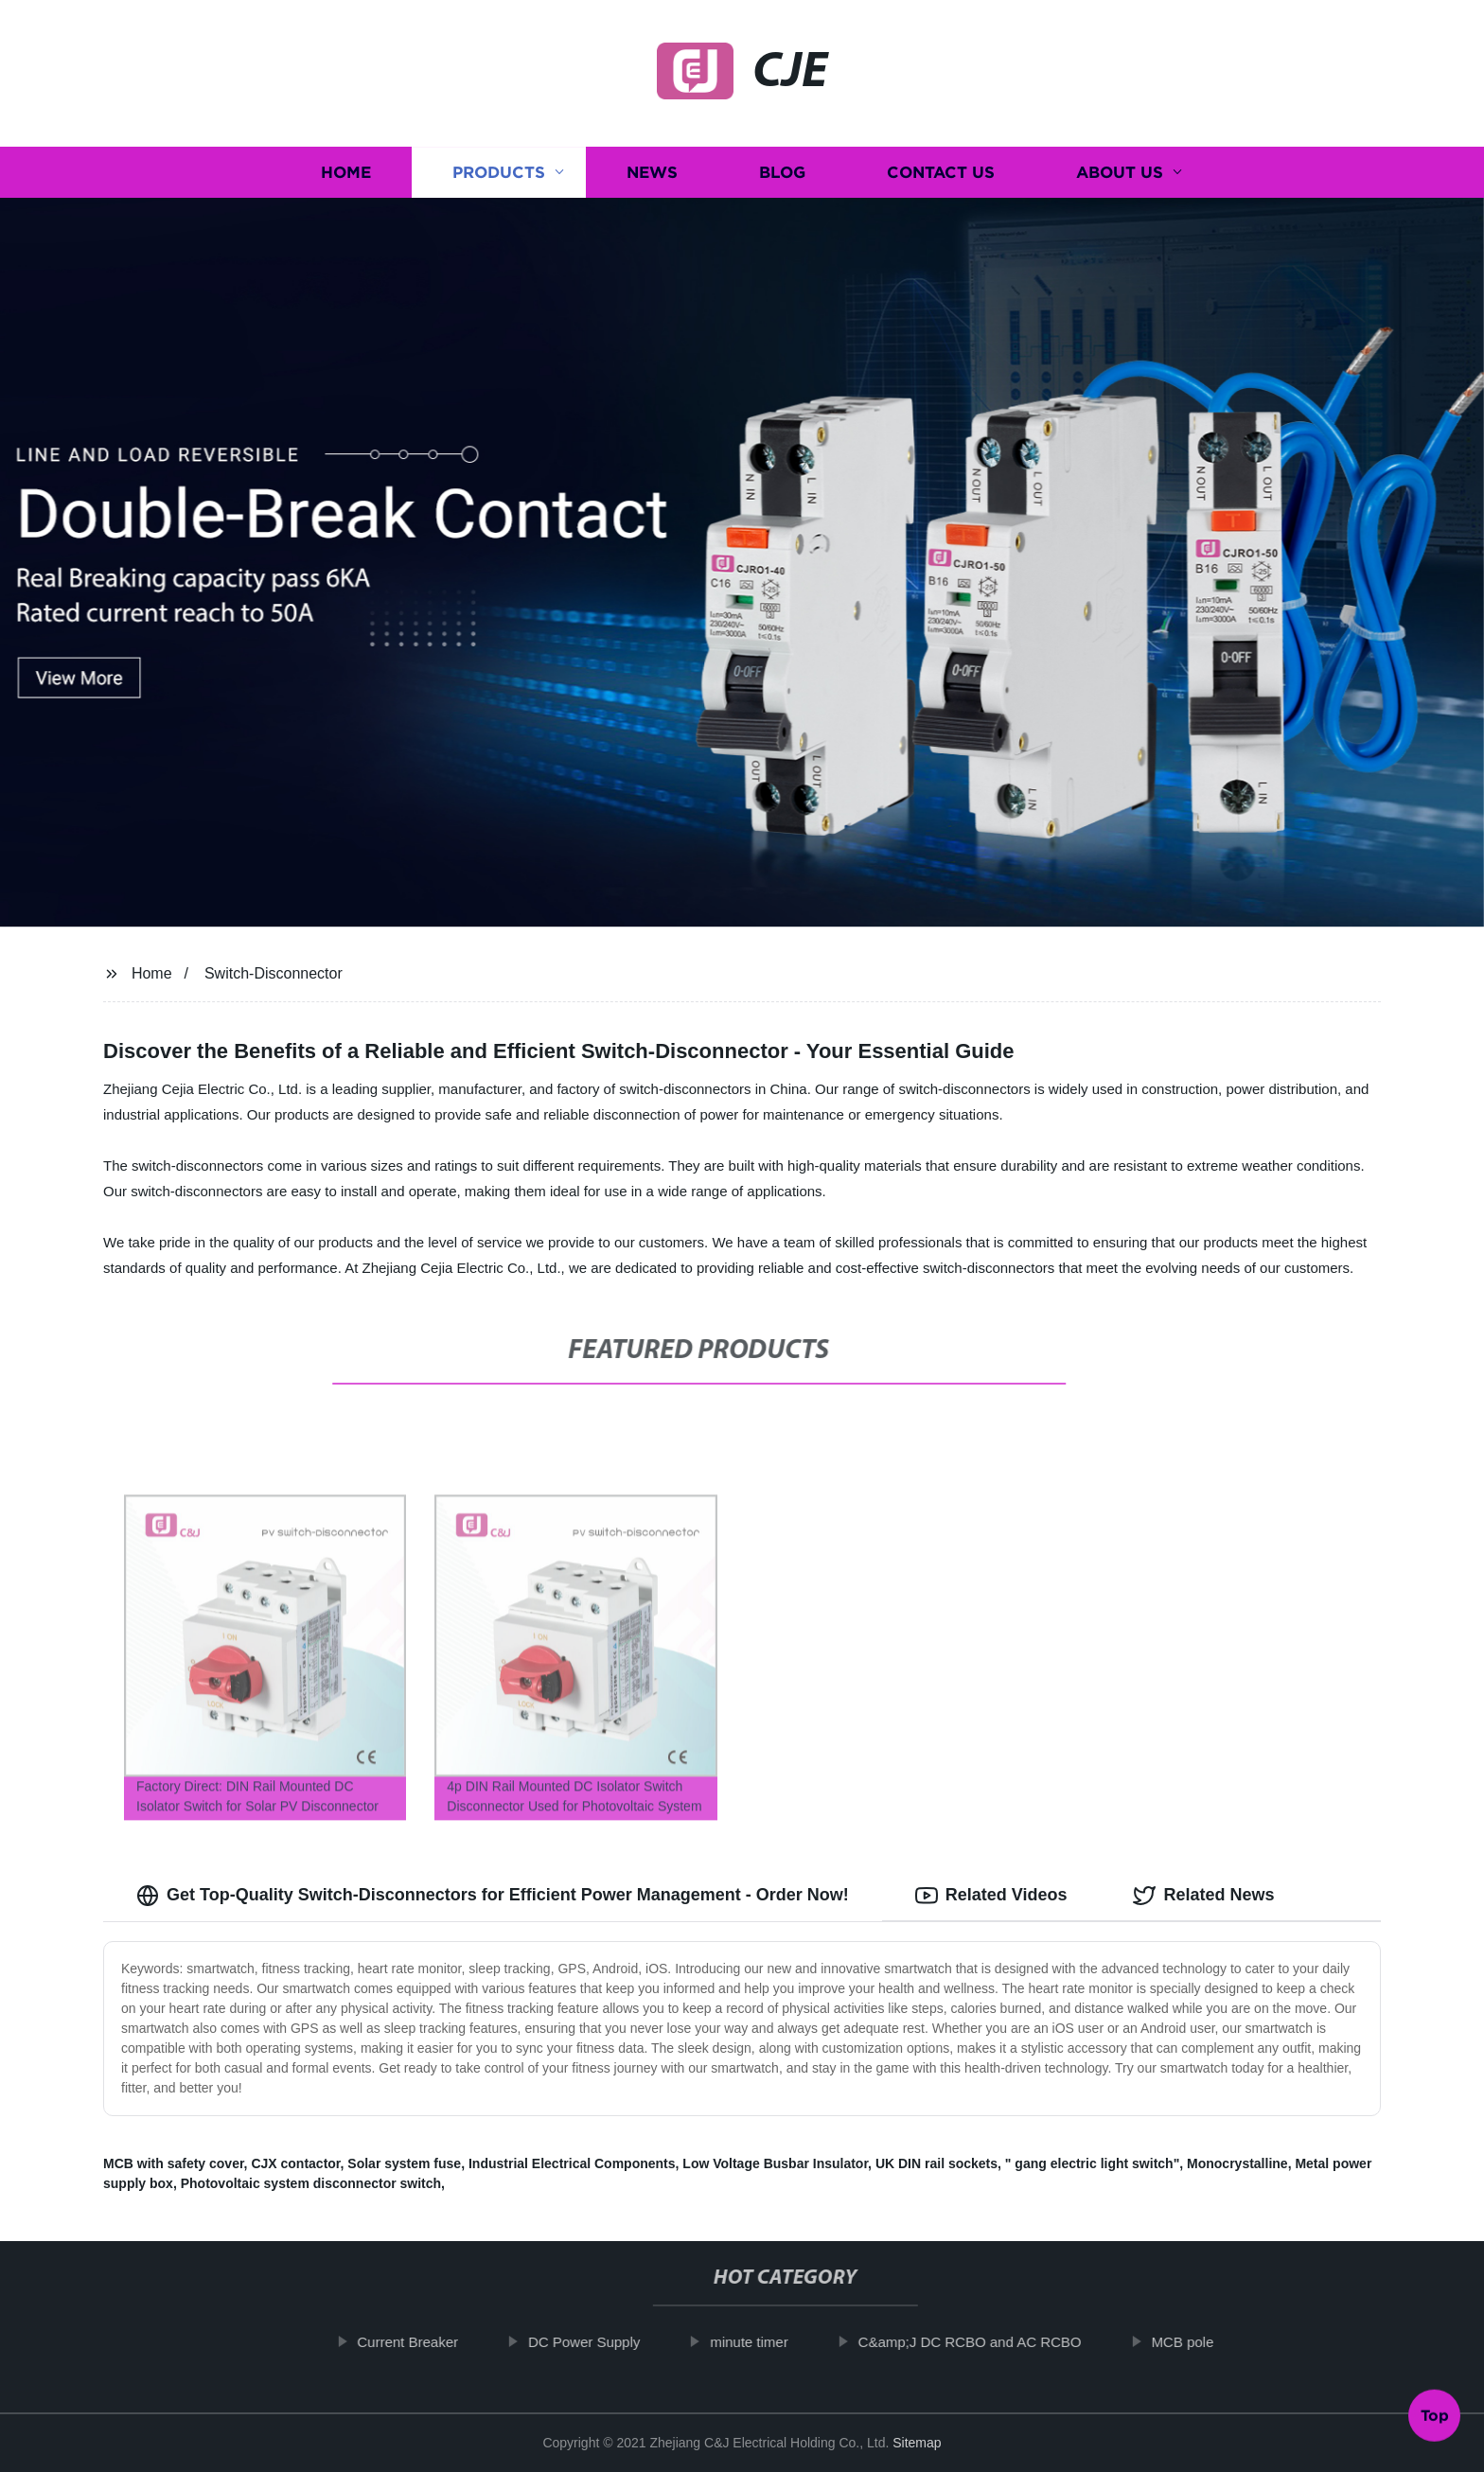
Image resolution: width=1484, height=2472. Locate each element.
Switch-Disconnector (273, 973)
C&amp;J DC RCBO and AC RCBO (994, 2342)
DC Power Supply (608, 2342)
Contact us (941, 173)
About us (1119, 173)
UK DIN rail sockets (936, 2163)
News (652, 173)
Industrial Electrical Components (572, 2163)
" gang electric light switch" (1092, 2163)
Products (498, 173)
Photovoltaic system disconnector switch (311, 2183)
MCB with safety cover (173, 2163)
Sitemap (916, 2442)
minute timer (773, 2342)
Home (346, 173)
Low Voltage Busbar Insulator (775, 2163)
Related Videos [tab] (991, 1895)
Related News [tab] (1203, 1895)
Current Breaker (433, 2342)
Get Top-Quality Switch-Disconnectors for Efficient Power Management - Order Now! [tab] (492, 1895)
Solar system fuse (404, 2163)
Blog (782, 173)
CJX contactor (295, 2163)
